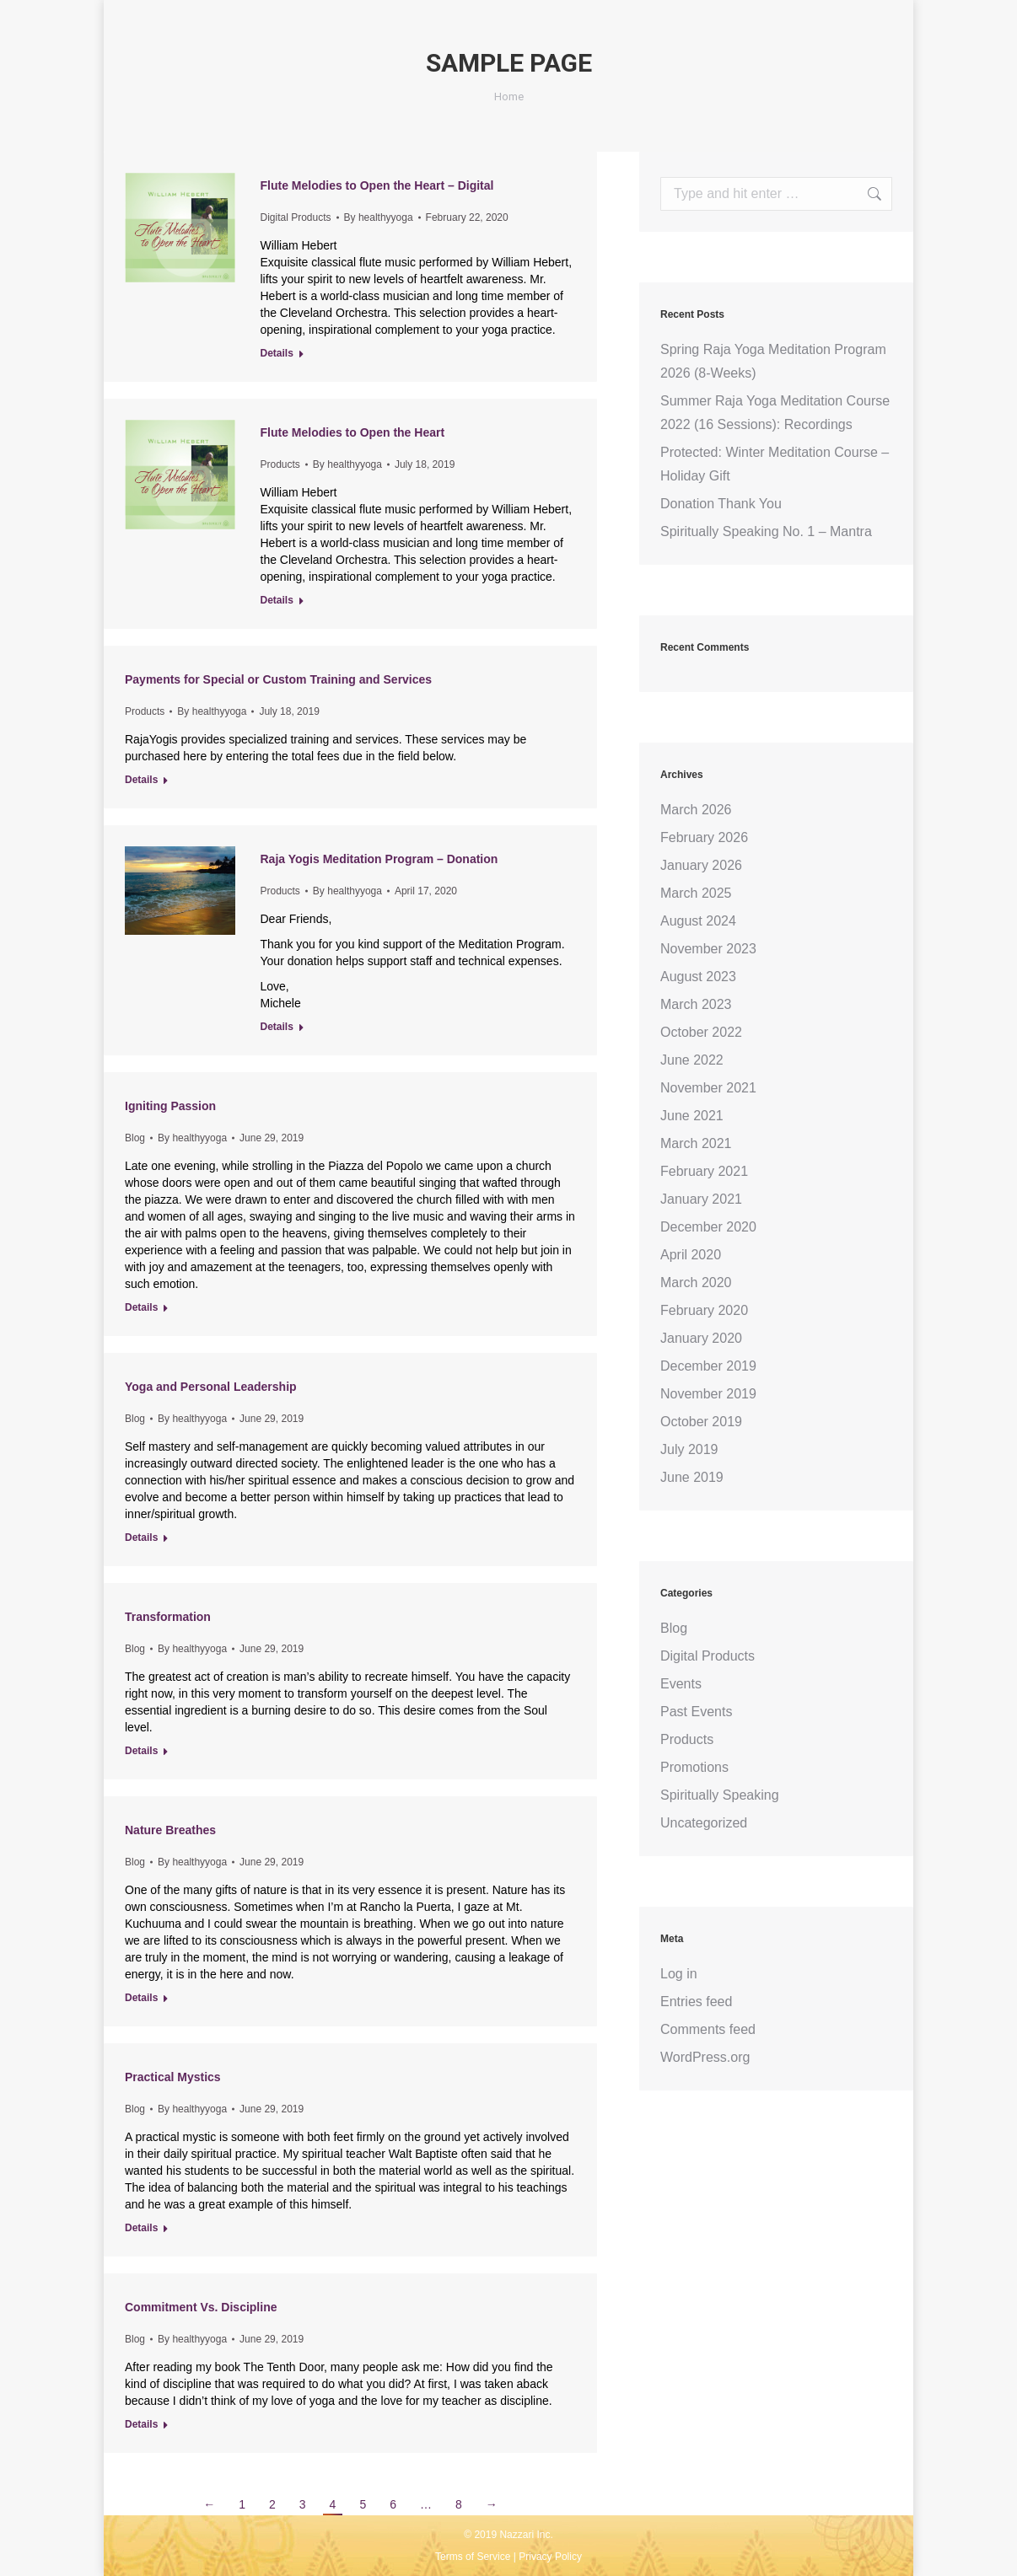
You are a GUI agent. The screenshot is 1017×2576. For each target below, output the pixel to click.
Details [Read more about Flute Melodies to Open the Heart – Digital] (277, 353)
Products (280, 464)
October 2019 (701, 1421)
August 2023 (698, 976)
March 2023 (696, 1004)
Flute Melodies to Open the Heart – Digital (377, 185)
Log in (678, 1974)
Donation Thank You (721, 503)
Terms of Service (472, 2557)
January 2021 (701, 1199)
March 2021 (696, 1143)
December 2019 (708, 1366)
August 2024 (698, 921)
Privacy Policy (550, 2557)
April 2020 (690, 1255)
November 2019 (708, 1394)
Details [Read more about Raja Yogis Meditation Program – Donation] (277, 1027)
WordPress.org (705, 2057)
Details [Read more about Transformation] (141, 1751)
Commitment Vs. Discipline (201, 2307)
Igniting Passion (170, 1106)
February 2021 (704, 1171)
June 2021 (692, 1115)
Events (681, 1684)
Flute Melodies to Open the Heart (353, 432)
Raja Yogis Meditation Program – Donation (379, 859)
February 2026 (704, 837)
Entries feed (696, 2001)
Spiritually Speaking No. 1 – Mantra (766, 531)
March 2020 (696, 1282)
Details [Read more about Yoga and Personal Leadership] (141, 1537)
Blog (135, 1138)
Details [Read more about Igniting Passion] (141, 1307)
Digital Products (296, 217)
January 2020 (701, 1338)
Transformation (168, 1616)
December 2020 (708, 1227)
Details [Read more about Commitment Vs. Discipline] (141, 2424)
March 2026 (696, 809)
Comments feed (708, 2029)
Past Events (696, 1711)
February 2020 (704, 1310)
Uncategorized (703, 1823)
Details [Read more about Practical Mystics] (141, 2228)
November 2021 (708, 1088)
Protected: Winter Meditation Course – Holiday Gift (774, 464)
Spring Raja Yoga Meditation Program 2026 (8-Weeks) (773, 361)
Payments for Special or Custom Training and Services (278, 679)
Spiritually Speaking (719, 1795)
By (378, 217)
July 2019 (689, 1449)
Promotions (694, 1767)
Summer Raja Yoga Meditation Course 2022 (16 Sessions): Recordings (775, 413)
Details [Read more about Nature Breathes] (141, 1998)
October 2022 (701, 1032)
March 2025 (696, 893)
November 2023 (708, 949)
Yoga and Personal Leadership (211, 1386)
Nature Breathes (170, 1830)
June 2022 (692, 1060)
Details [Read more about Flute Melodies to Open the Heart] (277, 600)
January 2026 (701, 865)
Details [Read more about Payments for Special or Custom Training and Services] (141, 780)
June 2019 (692, 1477)
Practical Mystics (173, 2077)
